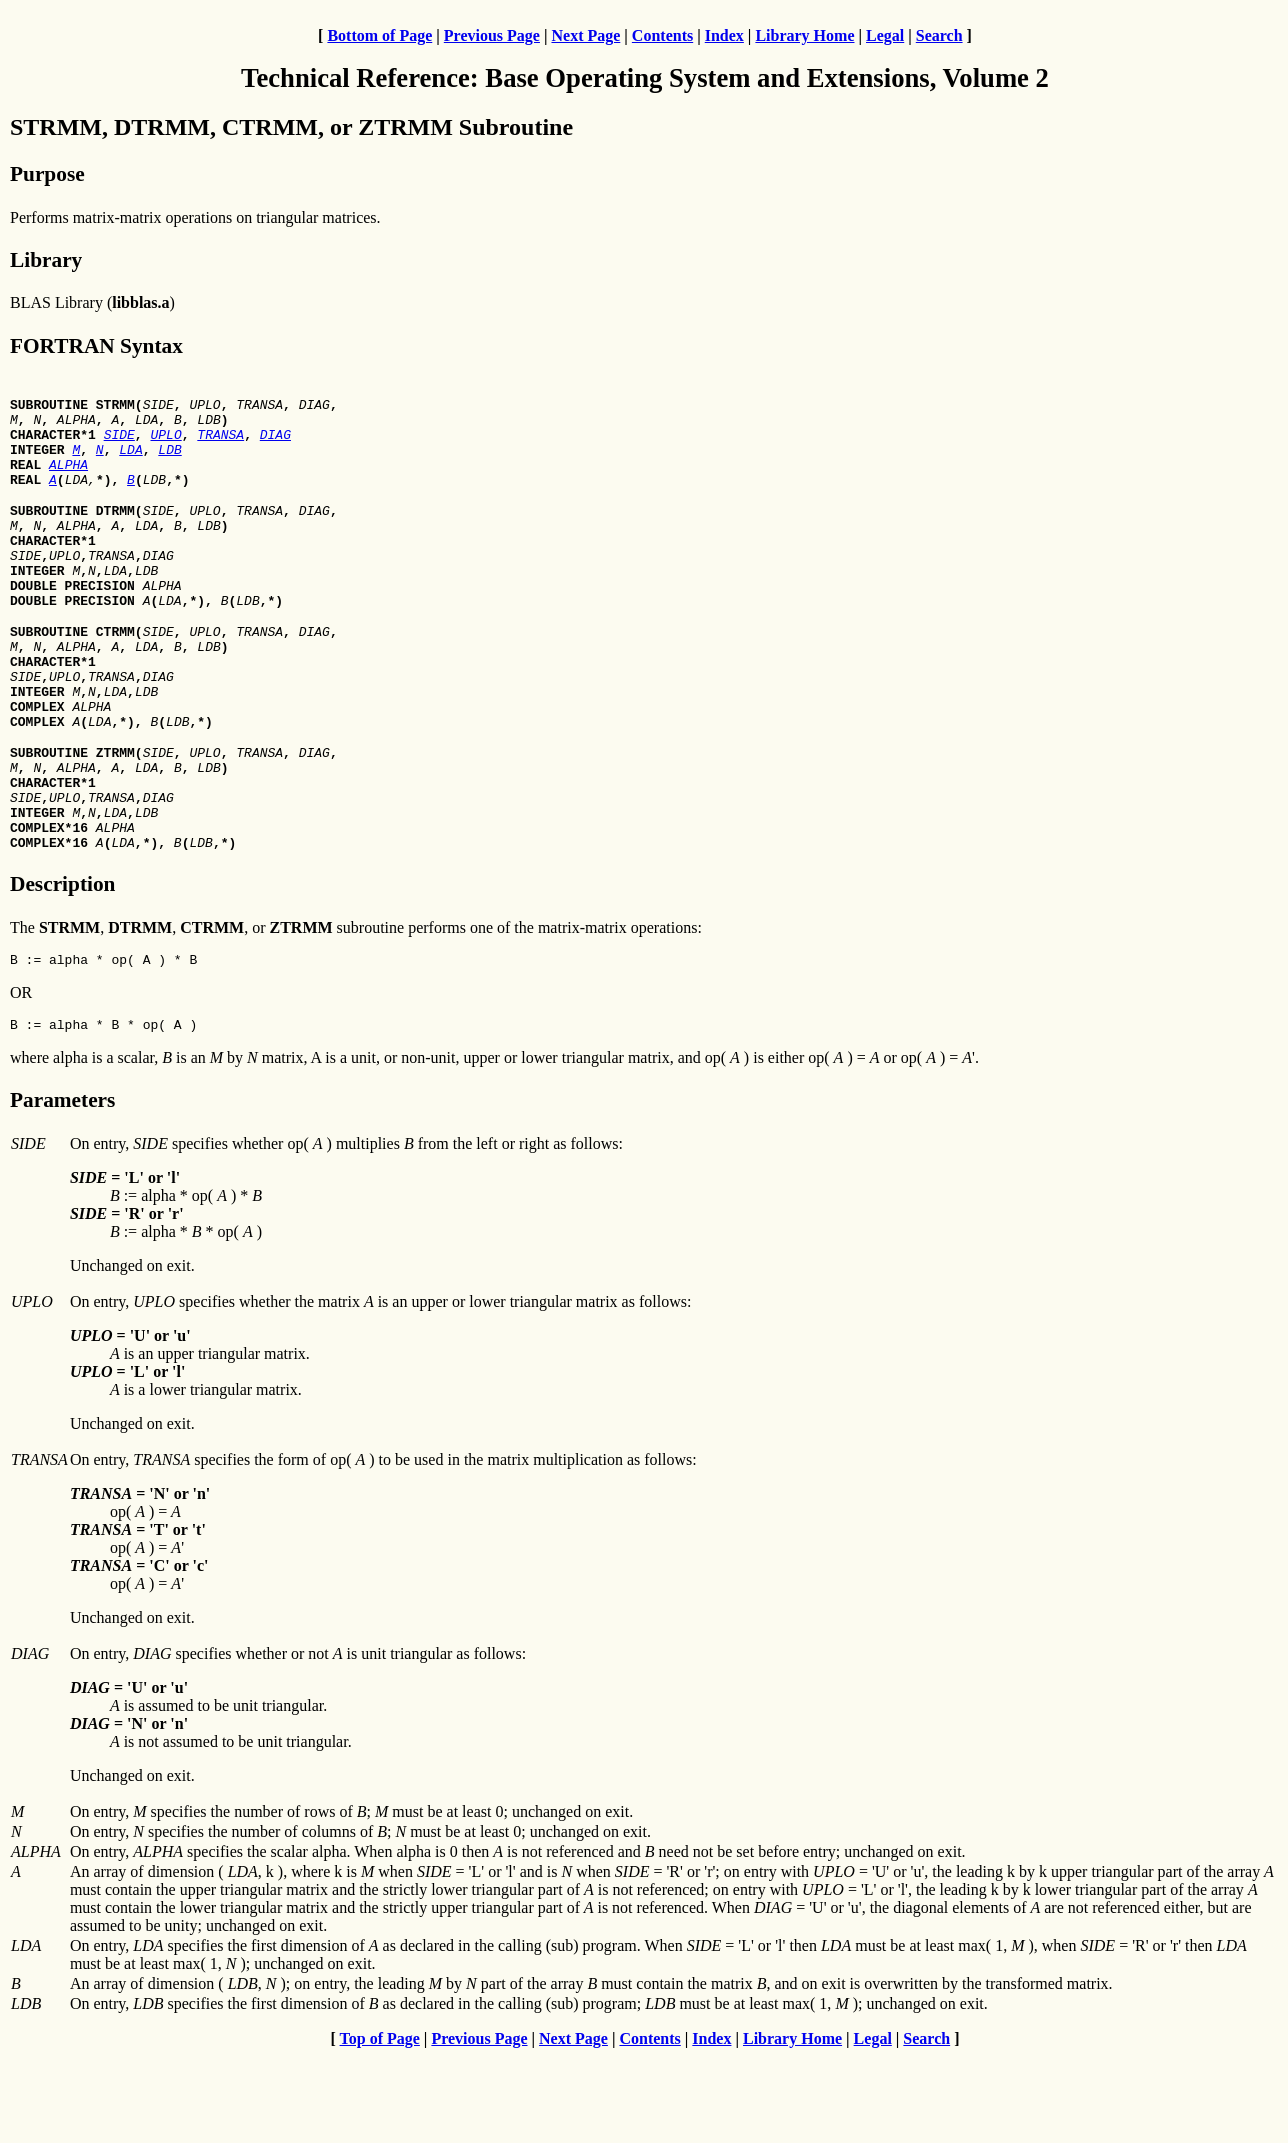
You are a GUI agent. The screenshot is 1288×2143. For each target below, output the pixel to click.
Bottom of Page (379, 35)
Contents (662, 35)
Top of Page (380, 2125)
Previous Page (492, 35)
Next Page (585, 35)
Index (724, 35)
